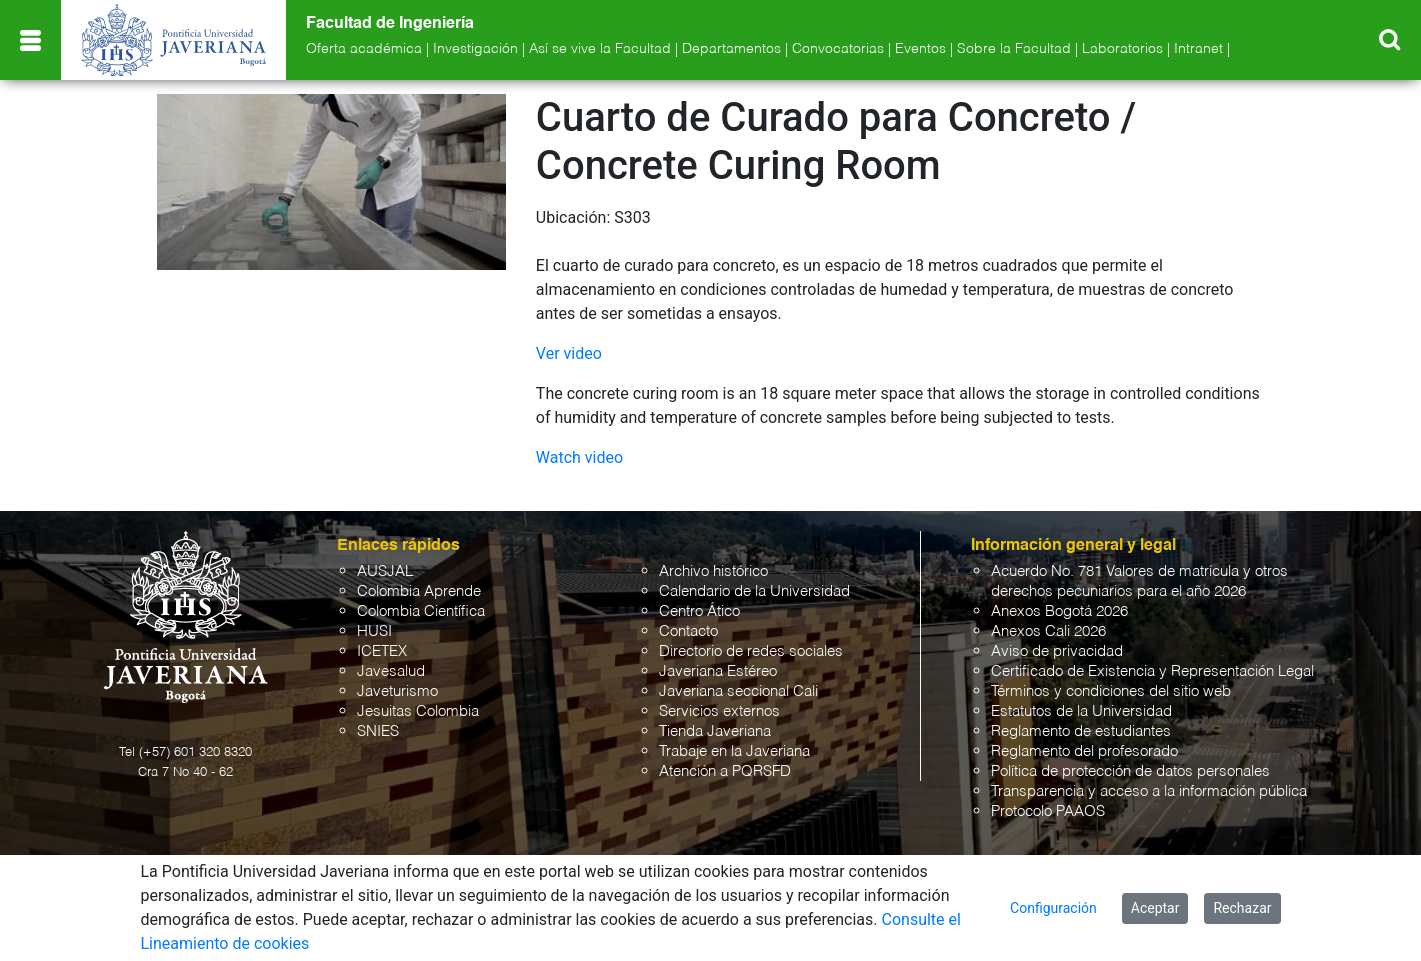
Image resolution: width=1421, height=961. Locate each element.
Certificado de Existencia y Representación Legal (1152, 671)
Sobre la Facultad (1014, 49)
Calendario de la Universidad (754, 591)
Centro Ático (699, 611)
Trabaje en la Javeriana (734, 751)
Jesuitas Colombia (418, 711)
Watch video (579, 457)
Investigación (475, 49)
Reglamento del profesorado (1084, 751)
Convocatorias (838, 49)
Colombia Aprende (419, 591)
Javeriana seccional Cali (738, 691)
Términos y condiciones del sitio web (1111, 691)
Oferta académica (364, 49)
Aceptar (1155, 908)
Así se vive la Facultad (600, 49)
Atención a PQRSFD (725, 771)
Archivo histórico (713, 571)
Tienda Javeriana (715, 731)
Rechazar (1242, 908)
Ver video (569, 353)
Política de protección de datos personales (1130, 771)
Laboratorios (1122, 49)
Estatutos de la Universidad (1081, 711)
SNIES (378, 731)
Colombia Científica (421, 611)
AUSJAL (385, 571)
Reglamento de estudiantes (1081, 731)
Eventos (920, 49)
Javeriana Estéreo (718, 671)
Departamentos (731, 49)
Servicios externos (719, 711)
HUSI (374, 631)
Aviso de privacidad (1057, 651)
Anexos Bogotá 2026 (1059, 611)
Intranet (1198, 49)
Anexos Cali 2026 (1048, 631)
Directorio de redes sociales (751, 651)
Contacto (688, 631)
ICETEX (382, 651)
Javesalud (391, 671)
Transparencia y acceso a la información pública (1149, 791)
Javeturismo (397, 691)
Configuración (1053, 908)
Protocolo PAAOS (1048, 811)
